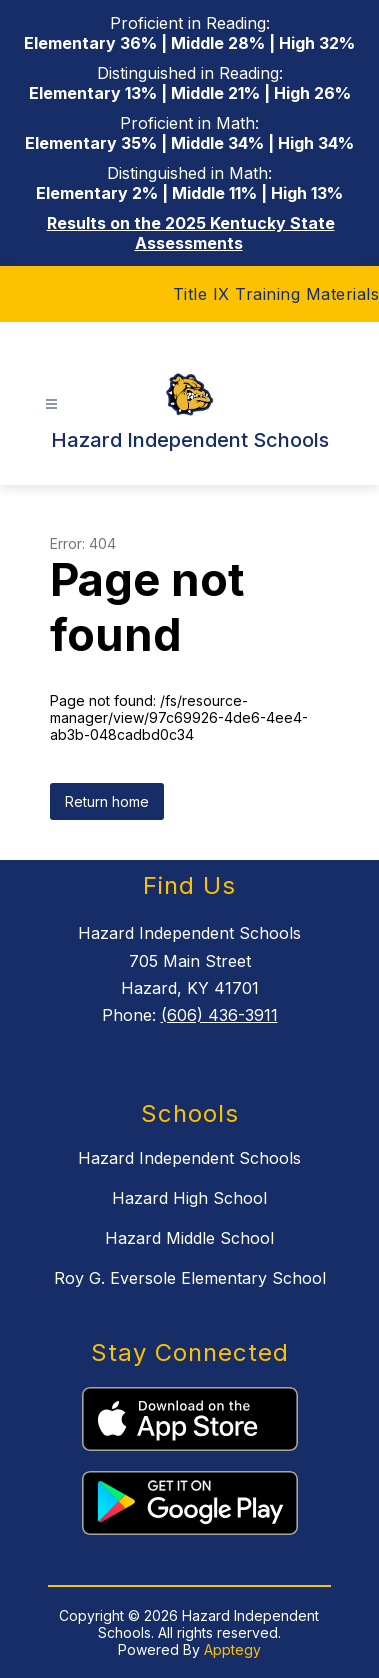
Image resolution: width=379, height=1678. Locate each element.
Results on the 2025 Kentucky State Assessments (191, 233)
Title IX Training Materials (276, 294)
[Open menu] (51, 404)
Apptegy (232, 1649)
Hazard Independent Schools (189, 1158)
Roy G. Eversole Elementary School (190, 1278)
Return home (107, 801)
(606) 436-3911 (219, 1015)
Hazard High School (189, 1198)
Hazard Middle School (189, 1238)
